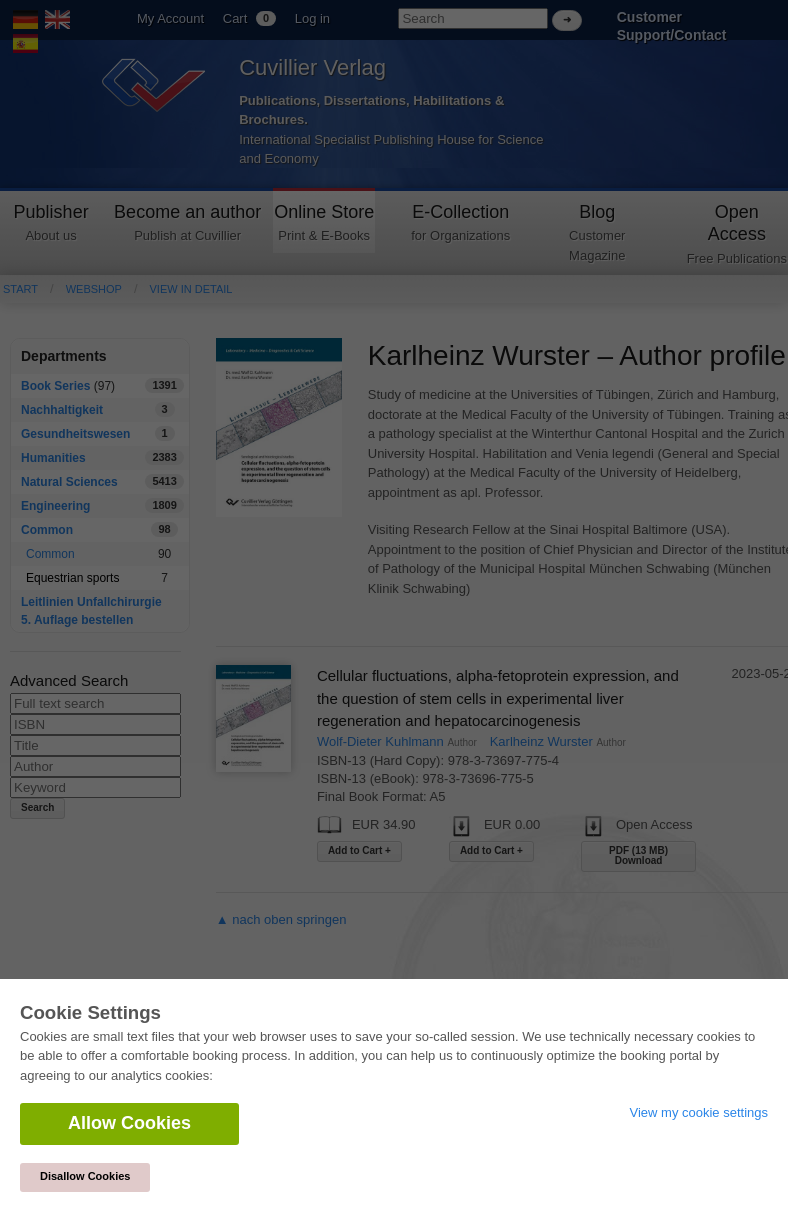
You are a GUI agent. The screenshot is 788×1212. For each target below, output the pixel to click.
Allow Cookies (129, 1123)
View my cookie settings (699, 1112)
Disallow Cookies (85, 1176)
